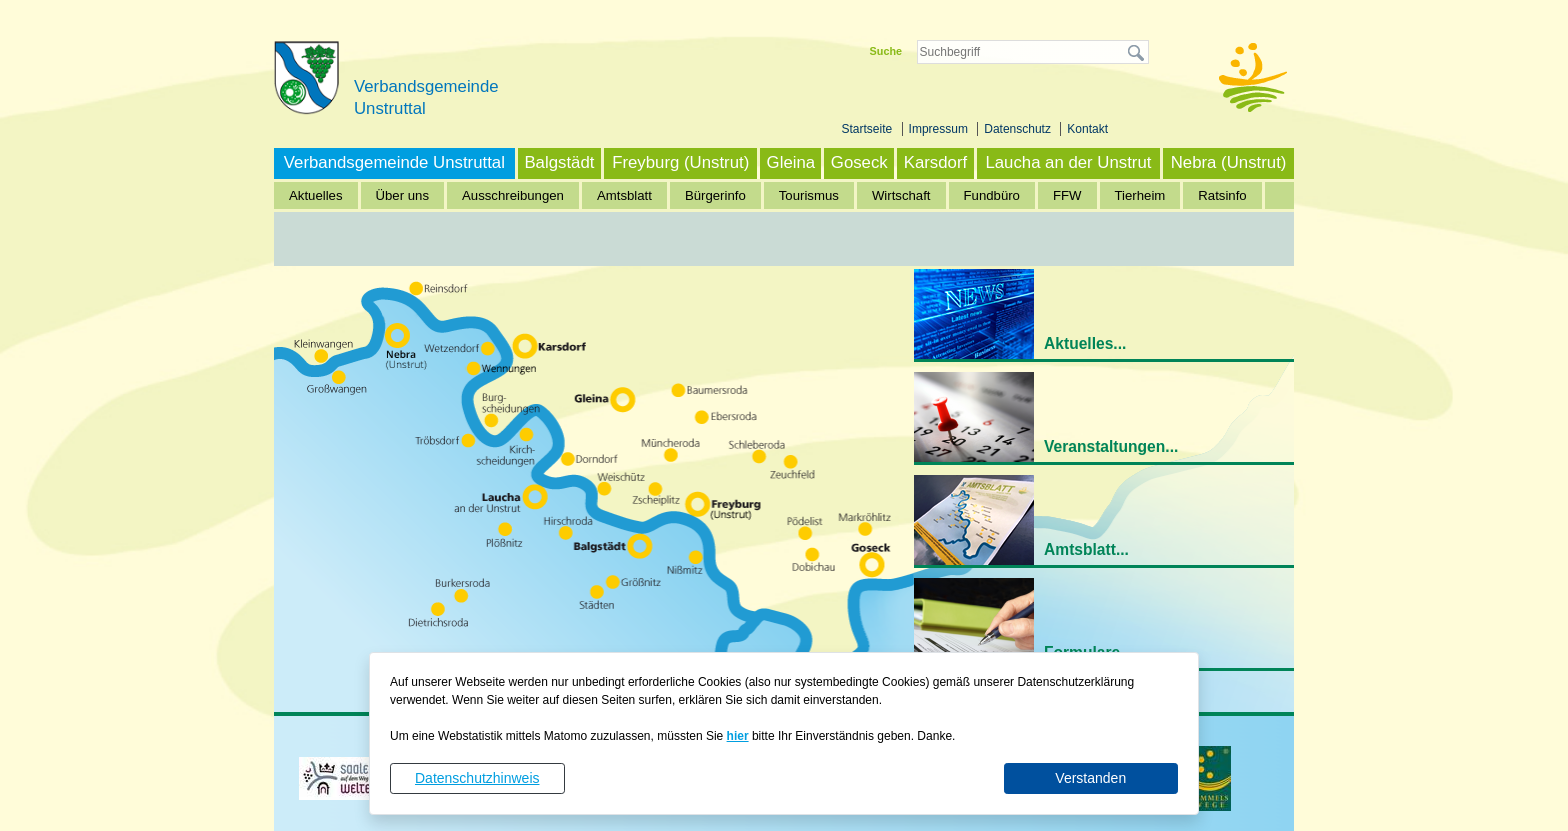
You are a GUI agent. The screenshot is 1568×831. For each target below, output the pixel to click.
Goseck (859, 162)
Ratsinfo (1222, 195)
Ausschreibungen (513, 195)
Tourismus (809, 195)
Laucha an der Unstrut (1068, 162)
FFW (1067, 195)
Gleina (791, 162)
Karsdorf (935, 162)
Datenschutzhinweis (477, 778)
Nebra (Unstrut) (1229, 162)
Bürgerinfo (715, 195)
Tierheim (1140, 195)
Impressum (940, 129)
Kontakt (1087, 129)
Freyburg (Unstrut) (680, 162)
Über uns (403, 195)
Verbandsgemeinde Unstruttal (394, 162)
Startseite (869, 129)
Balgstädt (559, 162)
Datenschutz (1019, 129)
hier (738, 736)
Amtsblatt (624, 195)
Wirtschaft (901, 195)
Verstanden (1090, 778)
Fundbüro (992, 195)
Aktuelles (316, 195)
